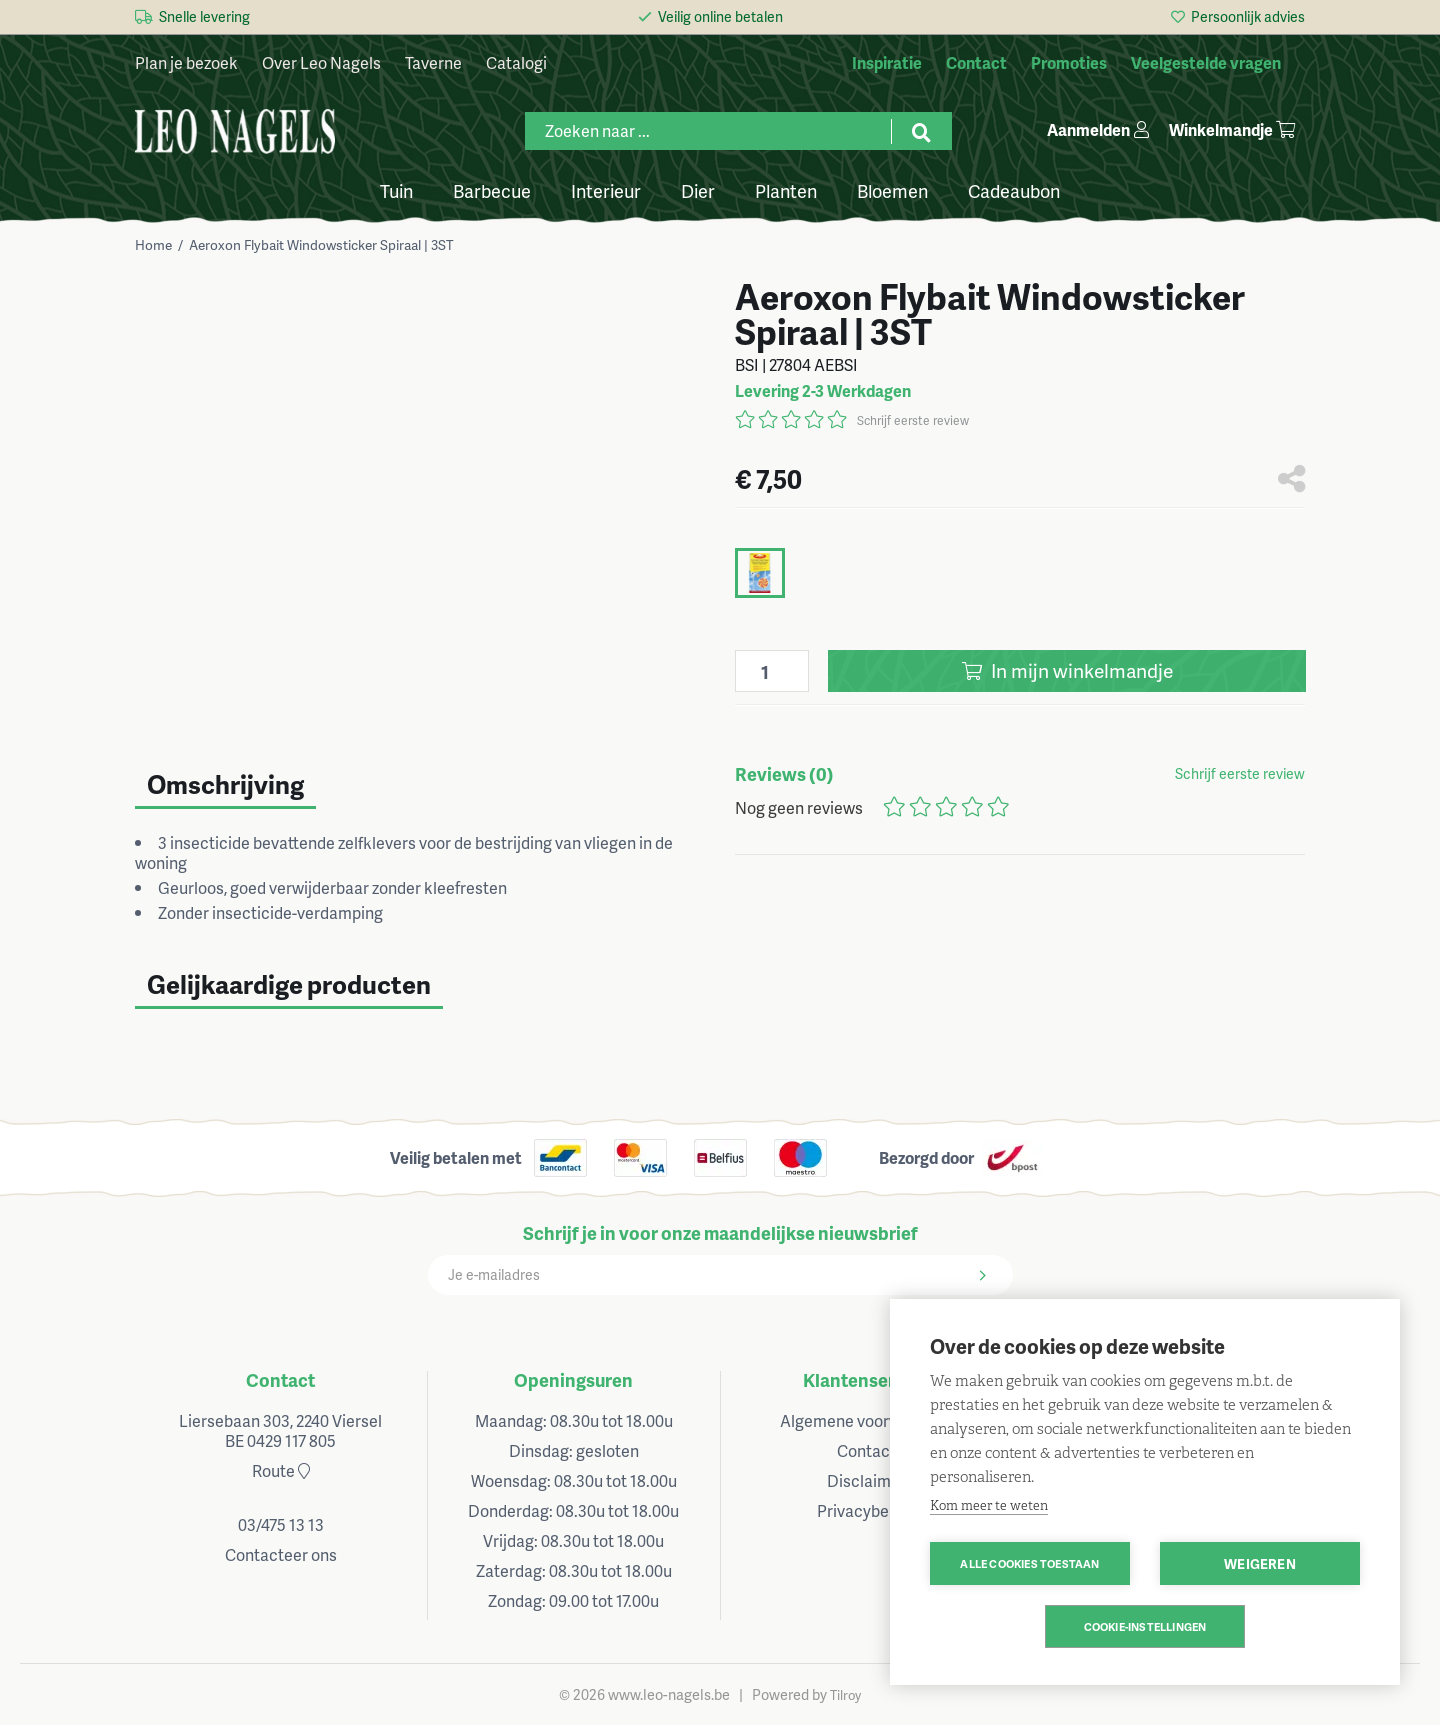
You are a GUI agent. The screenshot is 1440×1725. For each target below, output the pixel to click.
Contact (280, 1379)
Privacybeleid (866, 1510)
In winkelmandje (1067, 670)
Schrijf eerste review (913, 420)
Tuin (396, 189)
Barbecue (492, 189)
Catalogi (516, 62)
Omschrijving (225, 784)
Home (153, 244)
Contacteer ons (281, 1554)
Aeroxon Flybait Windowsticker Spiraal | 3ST (321, 244)
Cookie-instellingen (1145, 1626)
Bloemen (892, 189)
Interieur (606, 189)
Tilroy (845, 1695)
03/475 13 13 (281, 1524)
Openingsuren (573, 1379)
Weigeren (1260, 1563)
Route (281, 1470)
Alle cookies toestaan (1029, 1563)
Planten (786, 189)
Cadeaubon (1014, 189)
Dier (698, 189)
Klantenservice (866, 1379)
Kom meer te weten (989, 1505)
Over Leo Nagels (321, 62)
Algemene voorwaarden (866, 1420)
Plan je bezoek (186, 62)
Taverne (433, 62)
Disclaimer (866, 1480)
